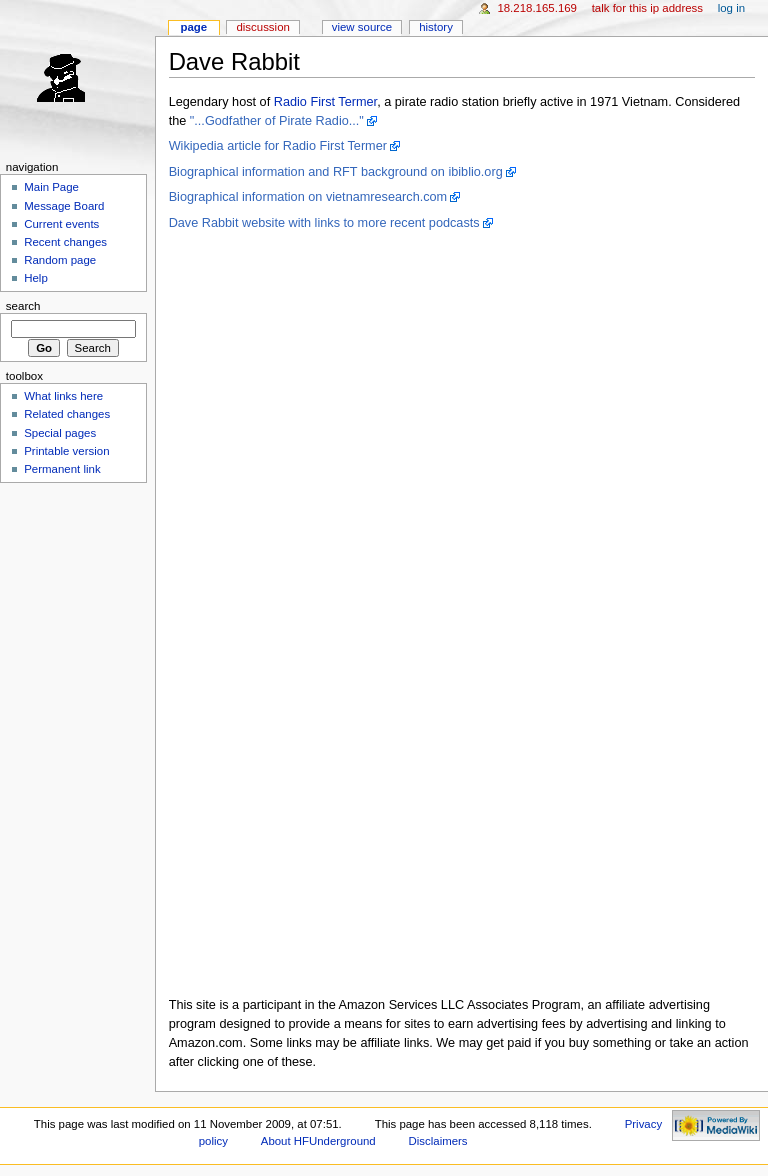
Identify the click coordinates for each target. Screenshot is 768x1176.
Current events (61, 224)
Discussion (262, 27)
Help (36, 278)
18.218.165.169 (537, 8)
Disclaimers (438, 1141)
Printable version (66, 451)
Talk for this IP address (647, 8)
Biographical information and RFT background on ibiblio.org (336, 172)
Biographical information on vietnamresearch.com (308, 197)
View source (362, 27)
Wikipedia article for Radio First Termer (278, 146)
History (436, 27)
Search (23, 306)
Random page (60, 260)
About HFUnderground (318, 1141)
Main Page (51, 187)
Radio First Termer (325, 102)
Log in (731, 8)
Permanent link (62, 469)
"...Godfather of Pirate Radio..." (277, 121)
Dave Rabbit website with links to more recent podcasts (324, 223)
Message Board (64, 206)
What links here (63, 396)
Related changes (67, 414)
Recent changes (65, 242)
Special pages (60, 433)
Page (193, 27)
